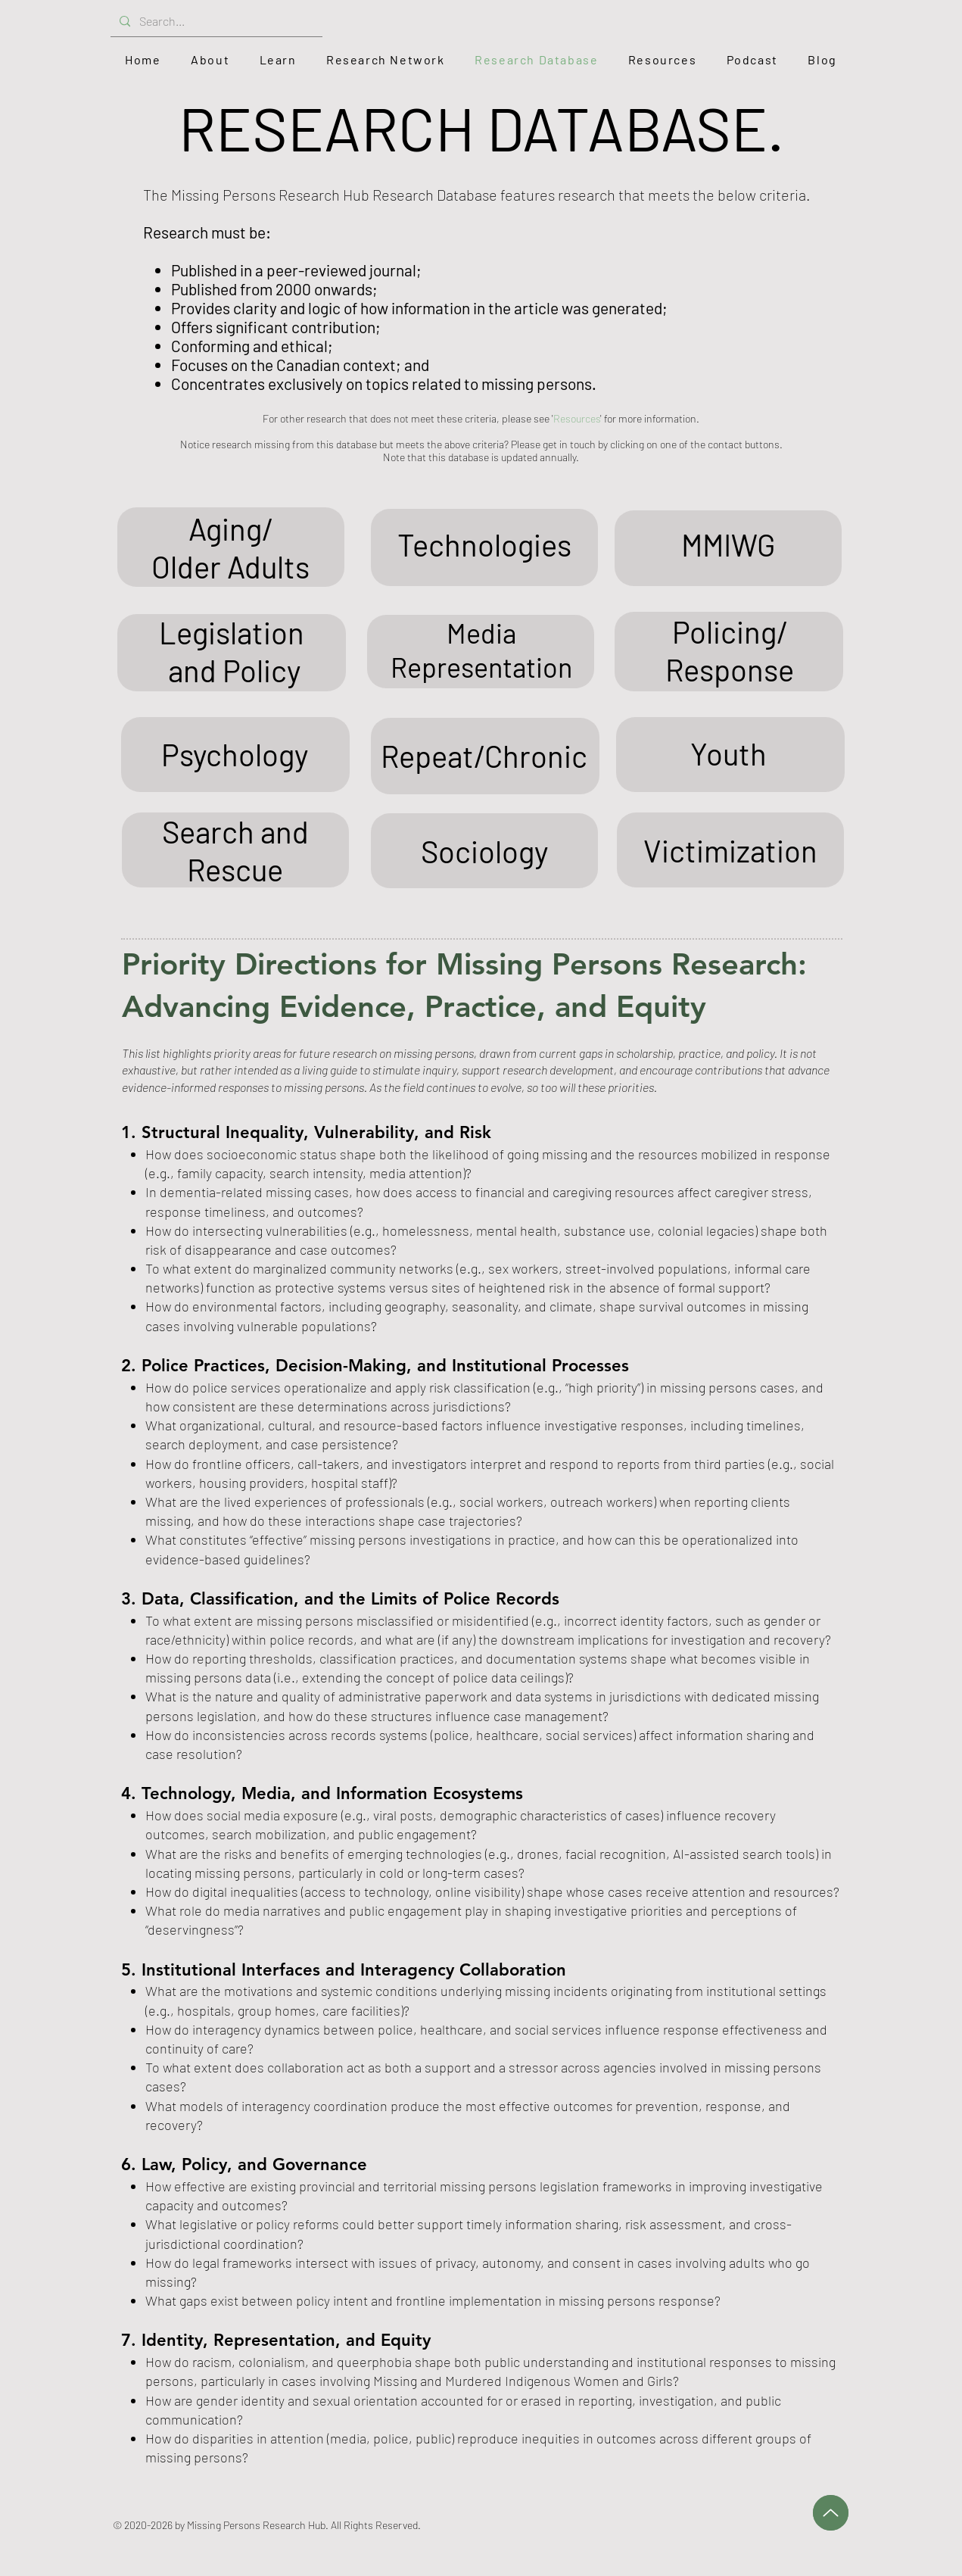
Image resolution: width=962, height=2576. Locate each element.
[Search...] (215, 21)
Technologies (484, 544)
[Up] (830, 2513)
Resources (576, 418)
